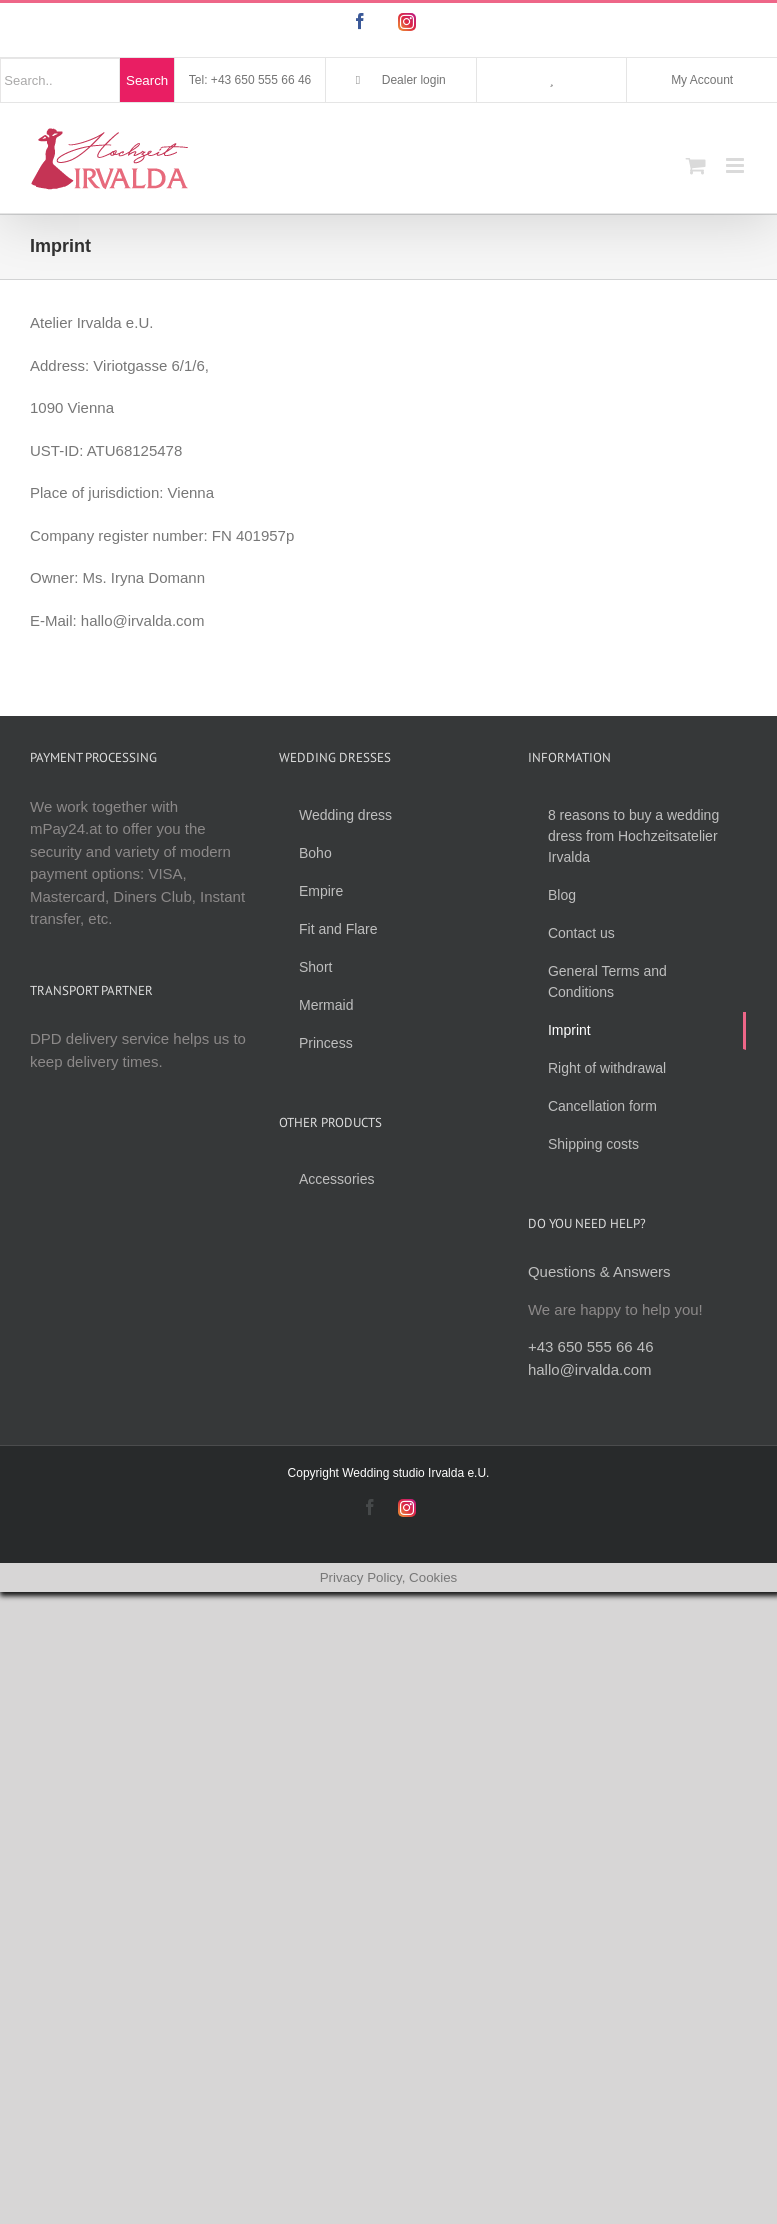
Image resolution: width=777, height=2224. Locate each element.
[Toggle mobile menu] (736, 165)
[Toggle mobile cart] (696, 165)
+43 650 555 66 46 (591, 1346)
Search (147, 80)
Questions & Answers (599, 1271)
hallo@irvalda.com (590, 1369)
